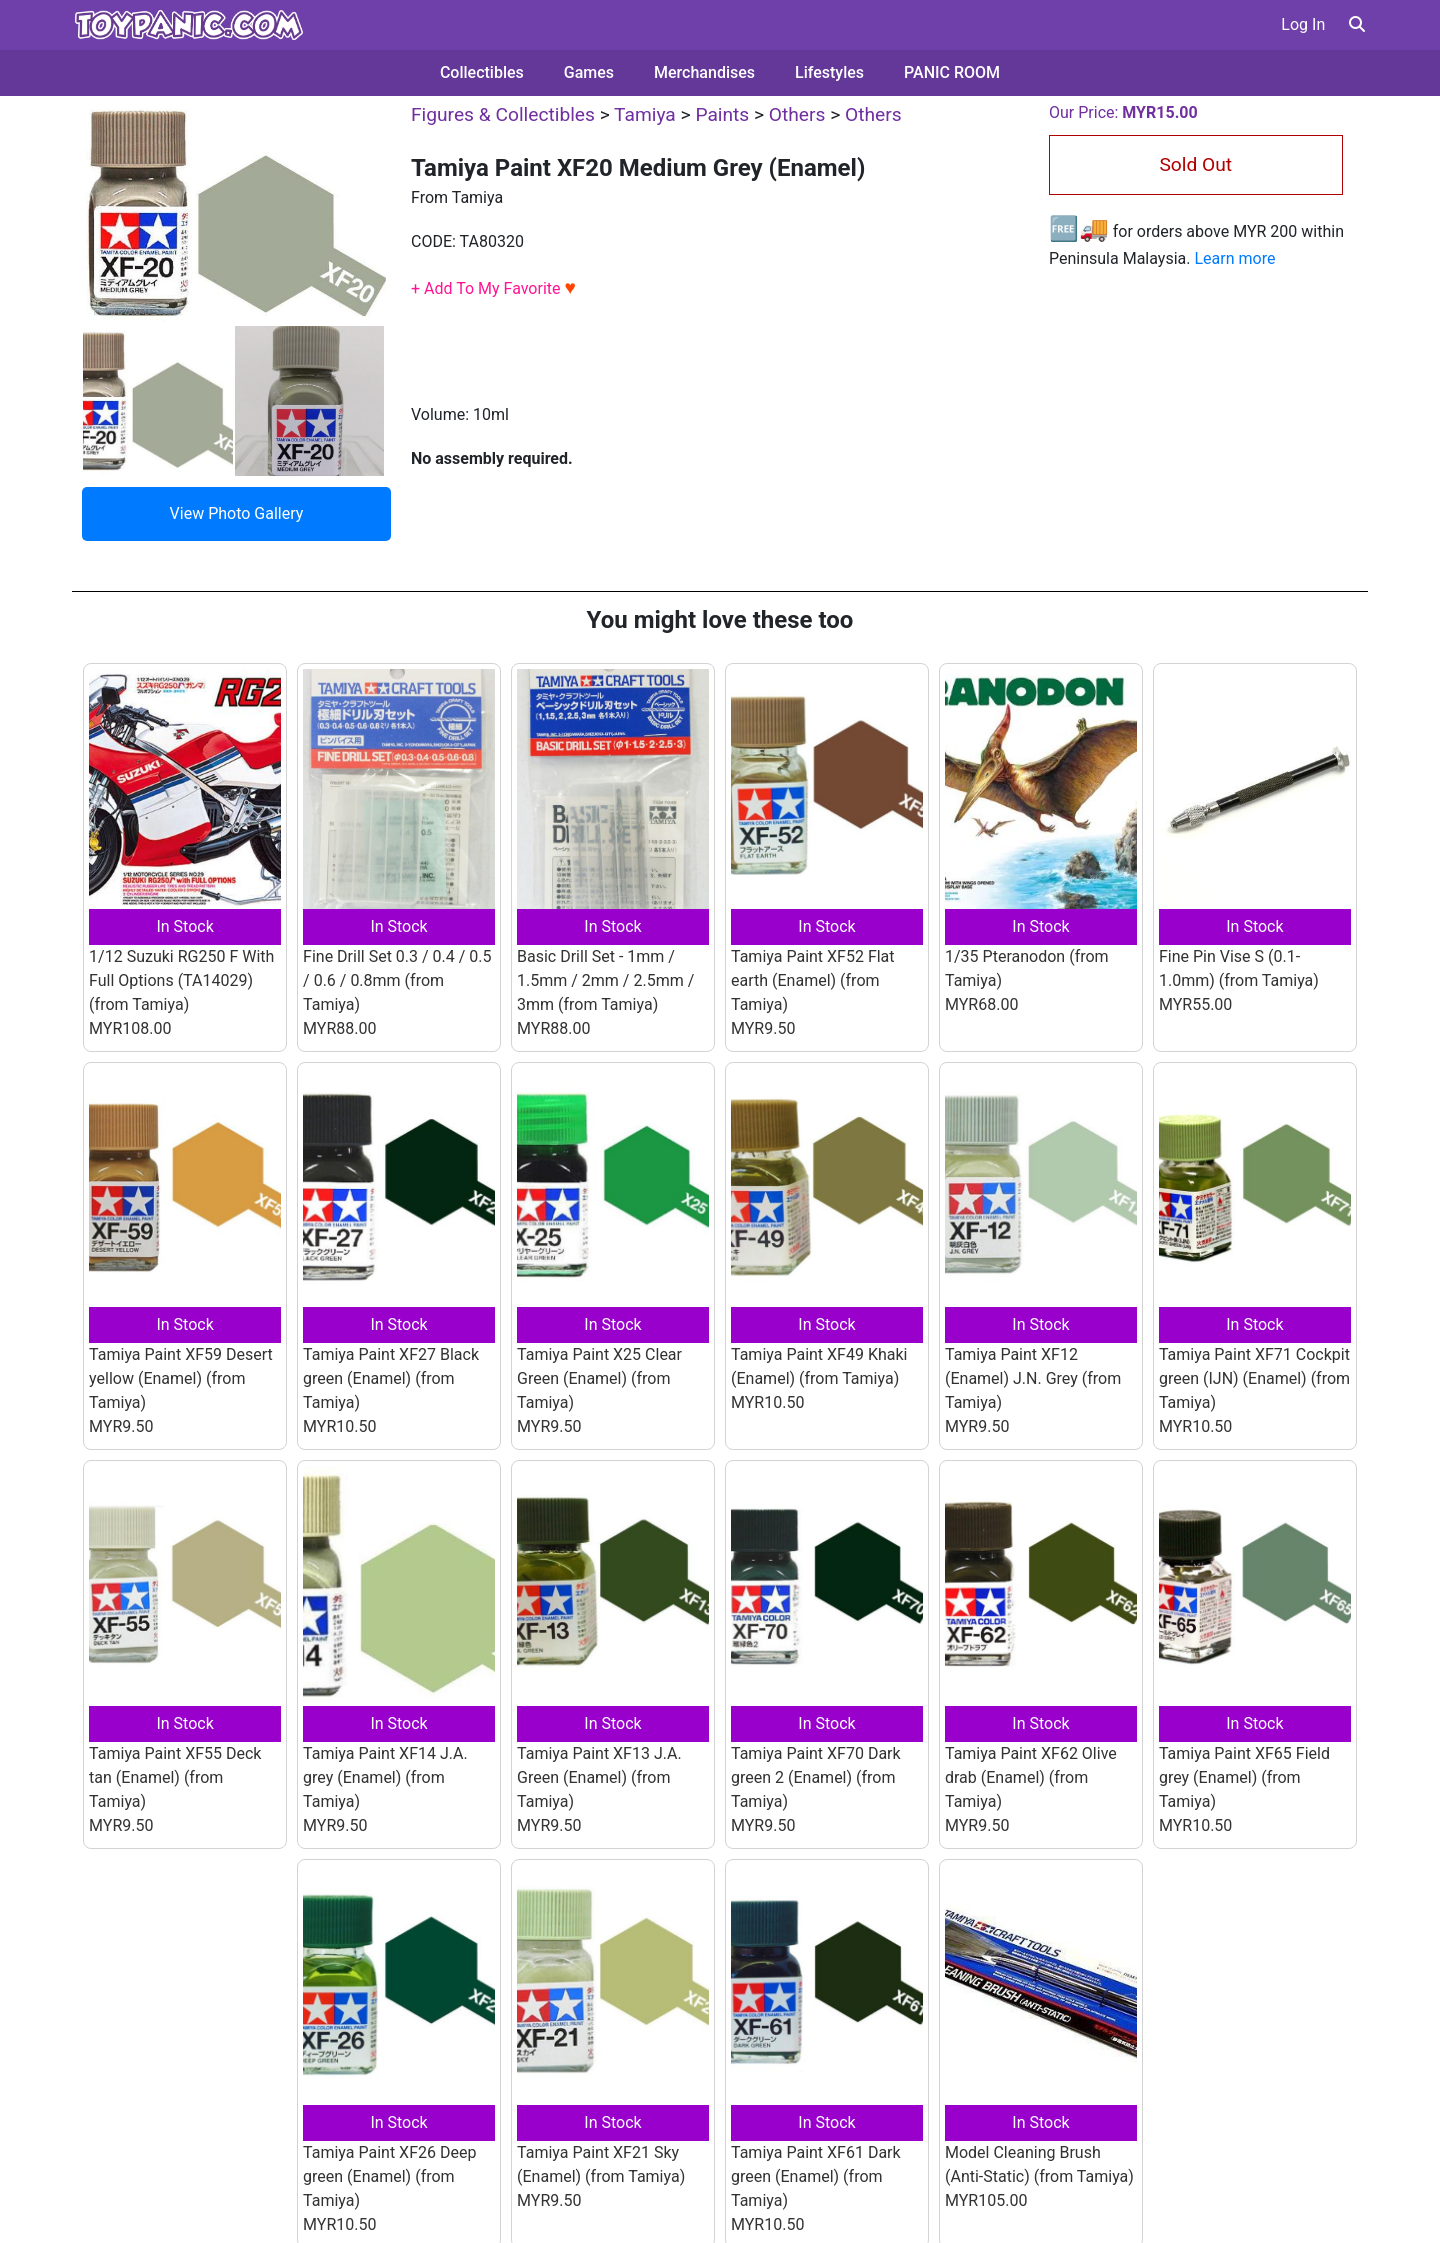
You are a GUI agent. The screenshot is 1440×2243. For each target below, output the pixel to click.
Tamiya (645, 114)
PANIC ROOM (952, 72)
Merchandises (704, 72)
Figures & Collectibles (503, 114)
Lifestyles (829, 72)
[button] (1357, 24)
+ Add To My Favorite (493, 288)
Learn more (1234, 258)
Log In (1303, 24)
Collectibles (482, 72)
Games (589, 72)
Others (797, 114)
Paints (722, 114)
